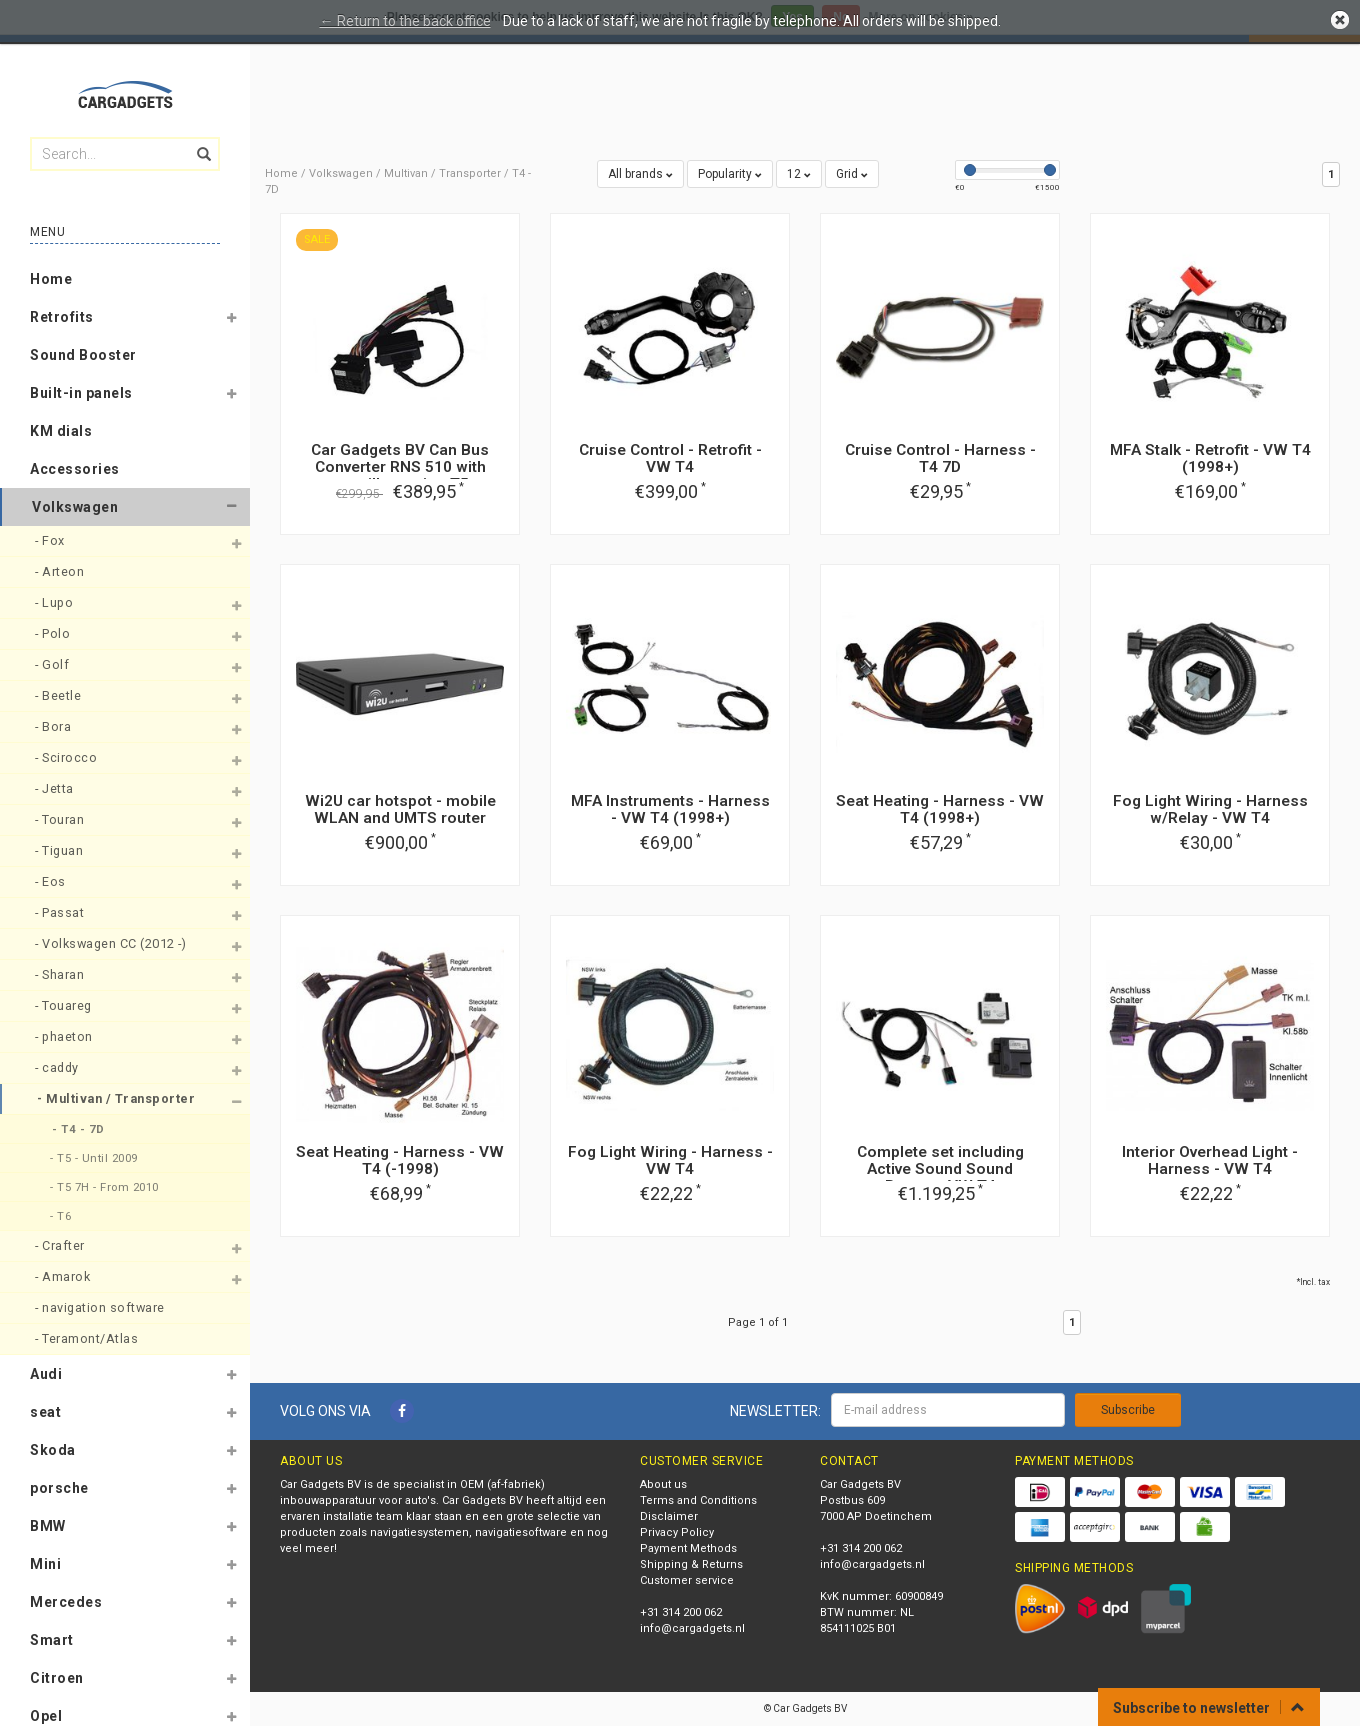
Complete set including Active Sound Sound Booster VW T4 (940, 1169)
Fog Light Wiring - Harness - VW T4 (670, 1160)
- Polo (54, 633)
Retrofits (62, 317)
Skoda (53, 1450)
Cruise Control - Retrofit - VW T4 (670, 458)
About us (663, 1484)
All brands (640, 174)
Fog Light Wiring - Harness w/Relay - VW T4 (1210, 809)
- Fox (51, 540)
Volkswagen (75, 507)
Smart (52, 1640)
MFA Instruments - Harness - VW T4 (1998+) (670, 809)
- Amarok (64, 1276)
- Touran (61, 819)
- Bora (55, 726)
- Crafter (61, 1245)
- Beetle (60, 695)
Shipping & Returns (691, 1564)
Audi (46, 1374)
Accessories (75, 469)
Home (51, 279)
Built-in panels (81, 393)
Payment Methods (688, 1548)
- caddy (58, 1067)
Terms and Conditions (698, 1500)
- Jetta (56, 788)
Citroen (57, 1678)
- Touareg (65, 1005)
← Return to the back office (405, 21)
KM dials (61, 431)
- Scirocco (68, 757)
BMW (48, 1526)
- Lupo (56, 602)
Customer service (687, 1580)
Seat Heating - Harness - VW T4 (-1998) (400, 1160)
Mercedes (66, 1602)
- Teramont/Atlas (88, 1338)
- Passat (61, 912)
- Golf (54, 664)
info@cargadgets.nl (692, 1628)
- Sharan (61, 974)
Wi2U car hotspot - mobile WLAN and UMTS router (400, 809)
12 (799, 174)
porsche (59, 1488)
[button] (231, 321)
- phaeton (65, 1036)
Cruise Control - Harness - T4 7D (940, 458)
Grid (852, 174)
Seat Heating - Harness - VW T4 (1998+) (940, 809)
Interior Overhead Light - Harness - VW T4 (1210, 1160)
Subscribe (1128, 1410)
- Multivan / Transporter (118, 1098)
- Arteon (61, 571)
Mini (45, 1564)
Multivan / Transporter (442, 173)
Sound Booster (83, 355)
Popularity (730, 174)
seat (45, 1412)
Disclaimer (669, 1516)
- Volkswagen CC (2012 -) (112, 943)
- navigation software (101, 1307)
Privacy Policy (677, 1532)
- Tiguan (61, 850)
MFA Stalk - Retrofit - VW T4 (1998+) (1210, 458)
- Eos (52, 881)
